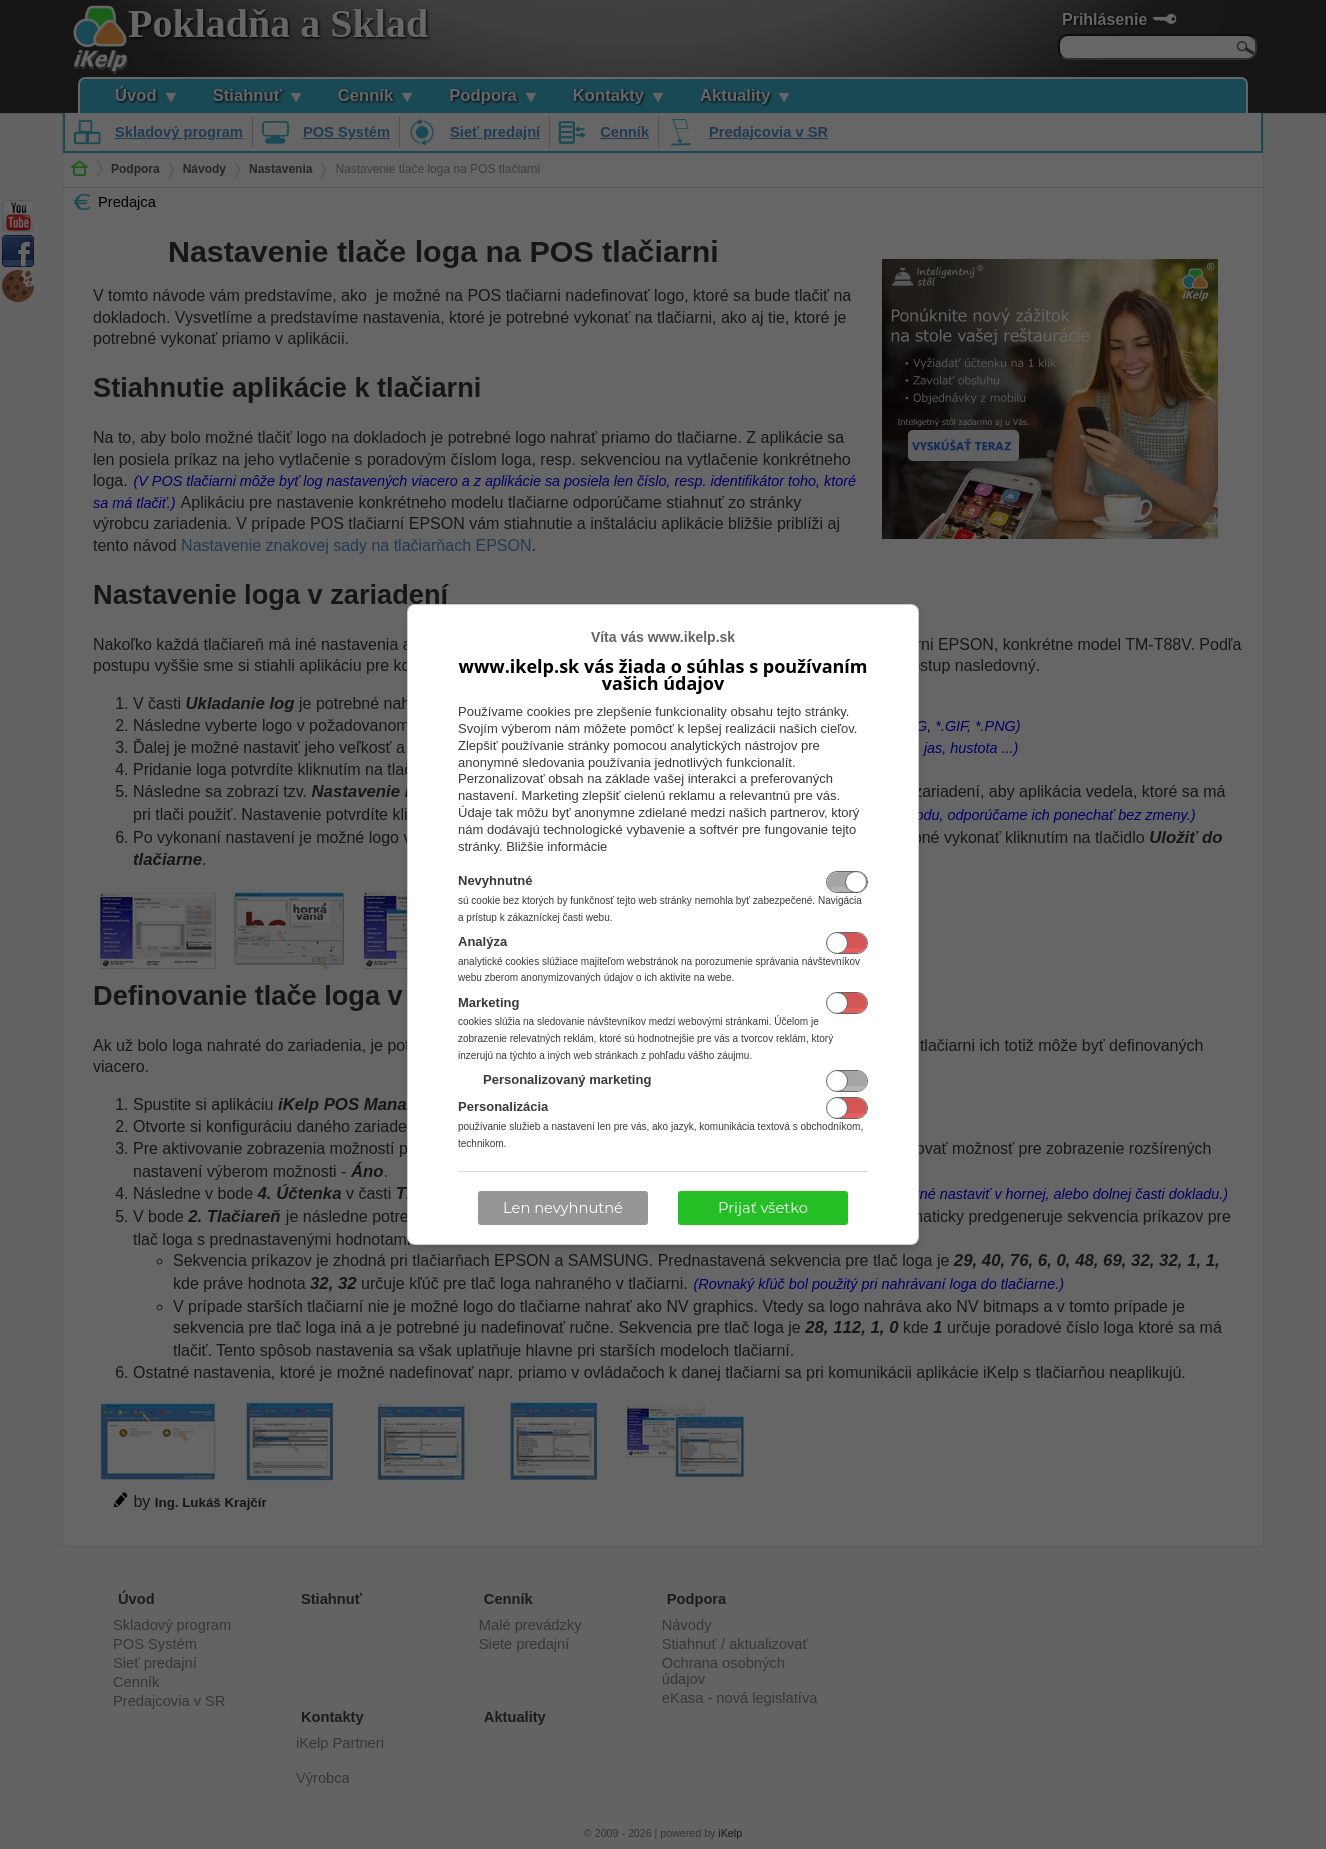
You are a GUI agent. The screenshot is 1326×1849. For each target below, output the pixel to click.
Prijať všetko (763, 1208)
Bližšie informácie (556, 846)
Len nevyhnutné (563, 1208)
